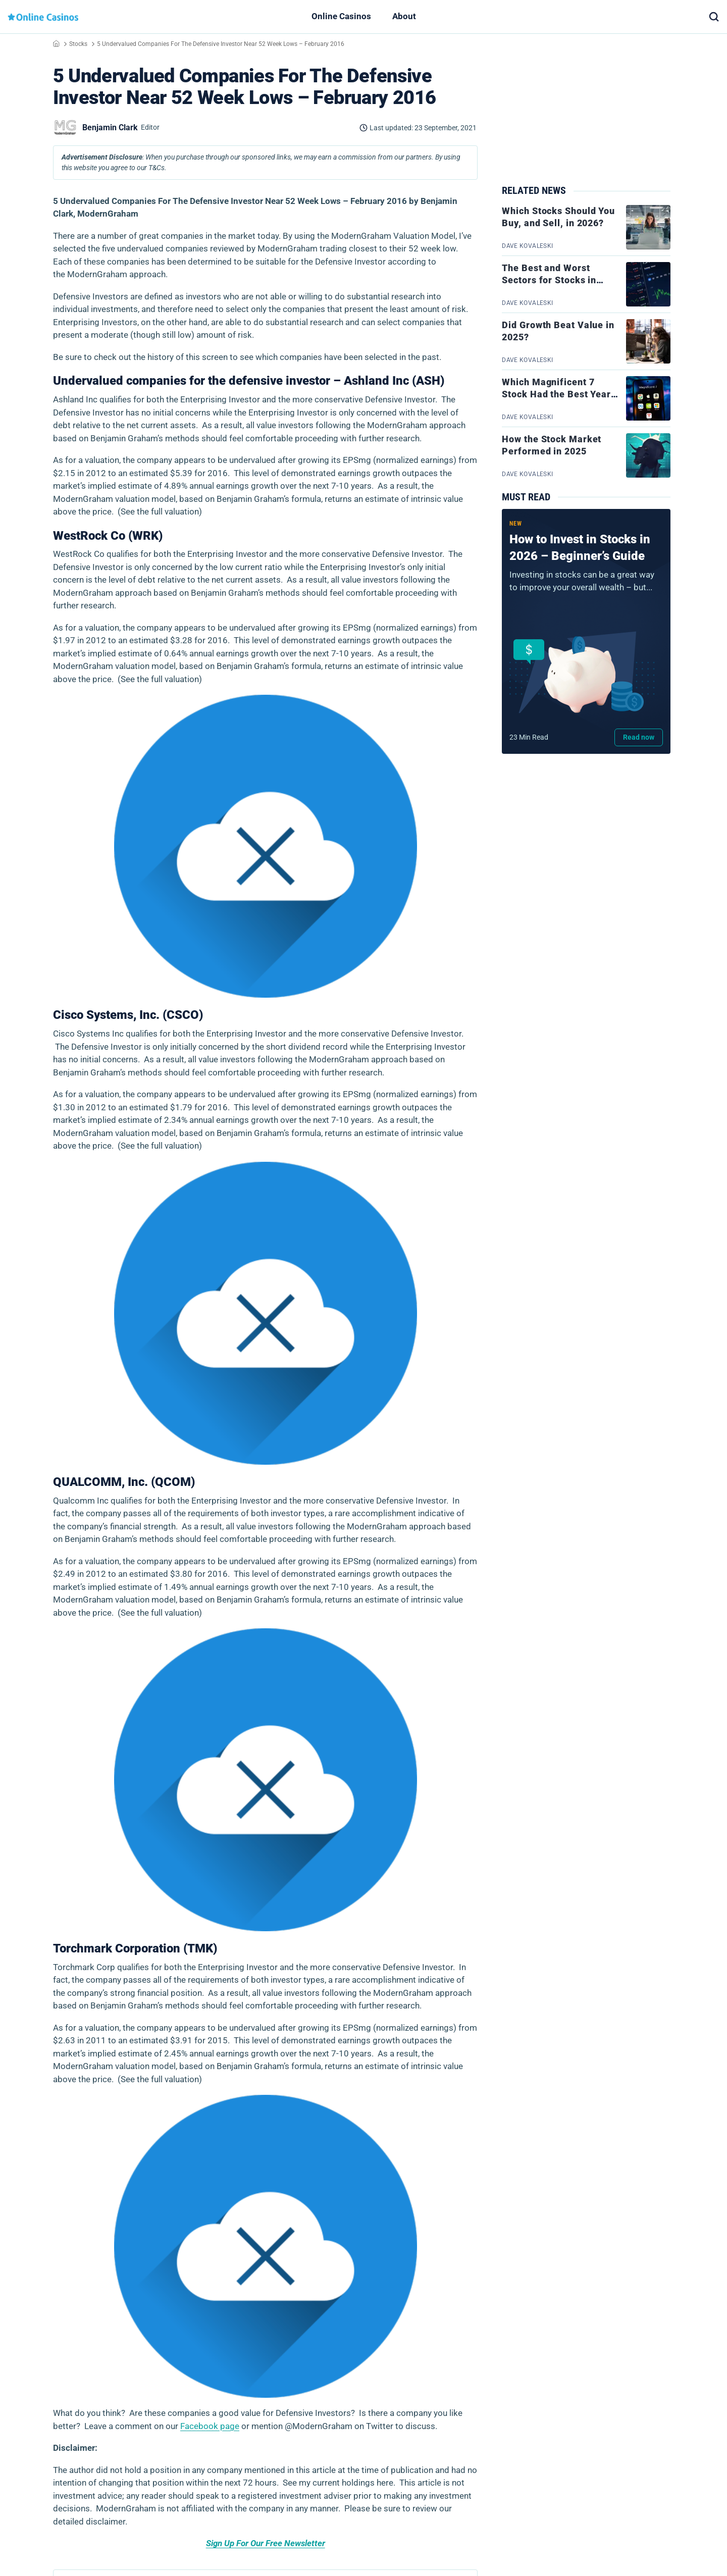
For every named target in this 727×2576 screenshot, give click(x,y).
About (404, 16)
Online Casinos (341, 16)
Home (56, 43)
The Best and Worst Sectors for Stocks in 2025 (549, 280)
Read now (638, 737)
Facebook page (209, 2426)
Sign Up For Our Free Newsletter (265, 2543)
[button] (713, 16)
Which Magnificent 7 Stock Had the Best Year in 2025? (556, 394)
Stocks (78, 43)
